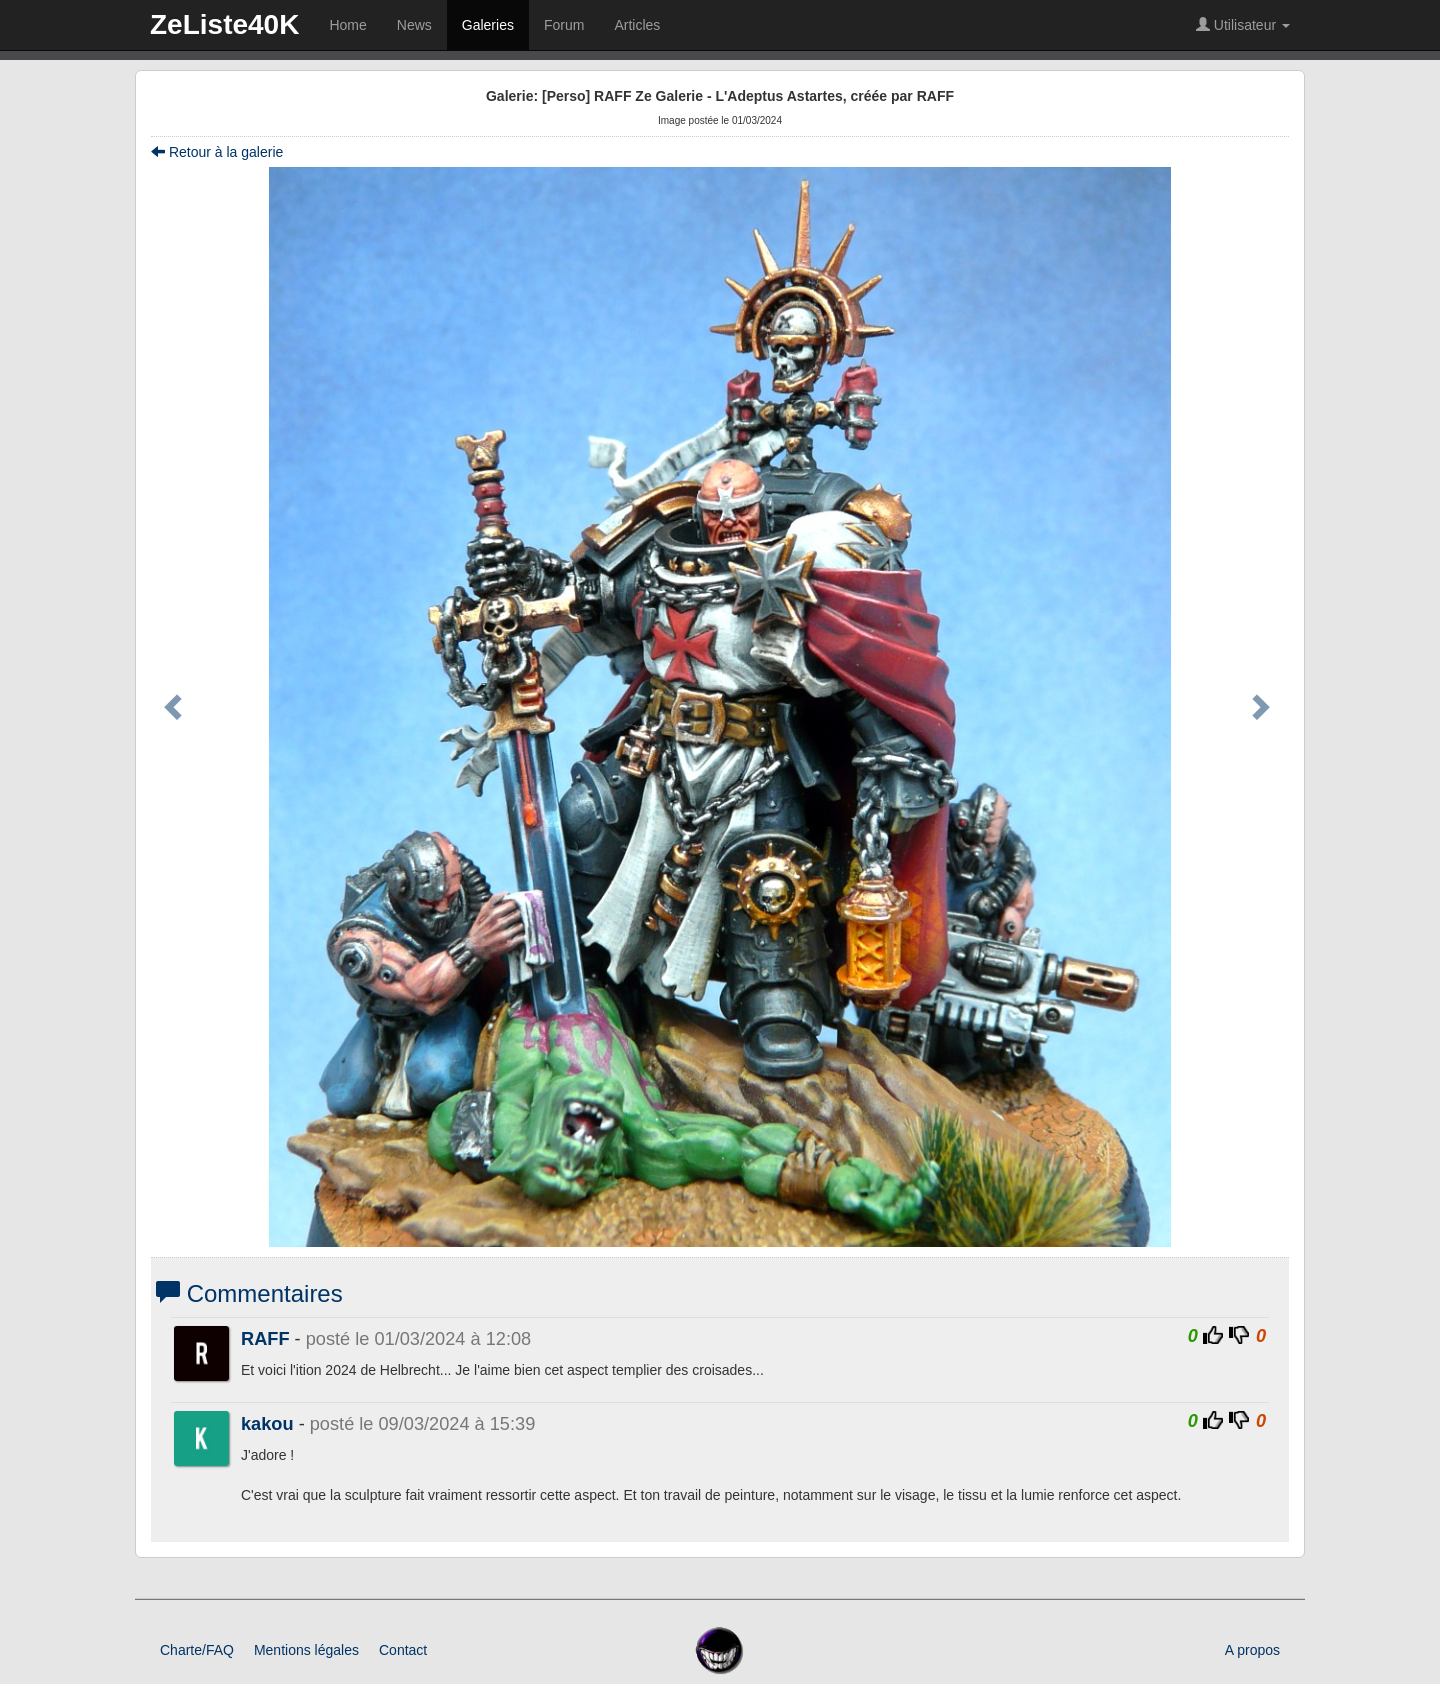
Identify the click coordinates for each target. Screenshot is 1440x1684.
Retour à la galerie (217, 152)
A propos (1252, 1650)
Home (347, 25)
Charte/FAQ (197, 1650)
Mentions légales (306, 1650)
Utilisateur (1243, 25)
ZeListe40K (224, 24)
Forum (564, 25)
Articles (637, 25)
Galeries (488, 25)
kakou (267, 1424)
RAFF (265, 1339)
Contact (403, 1650)
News (414, 25)
